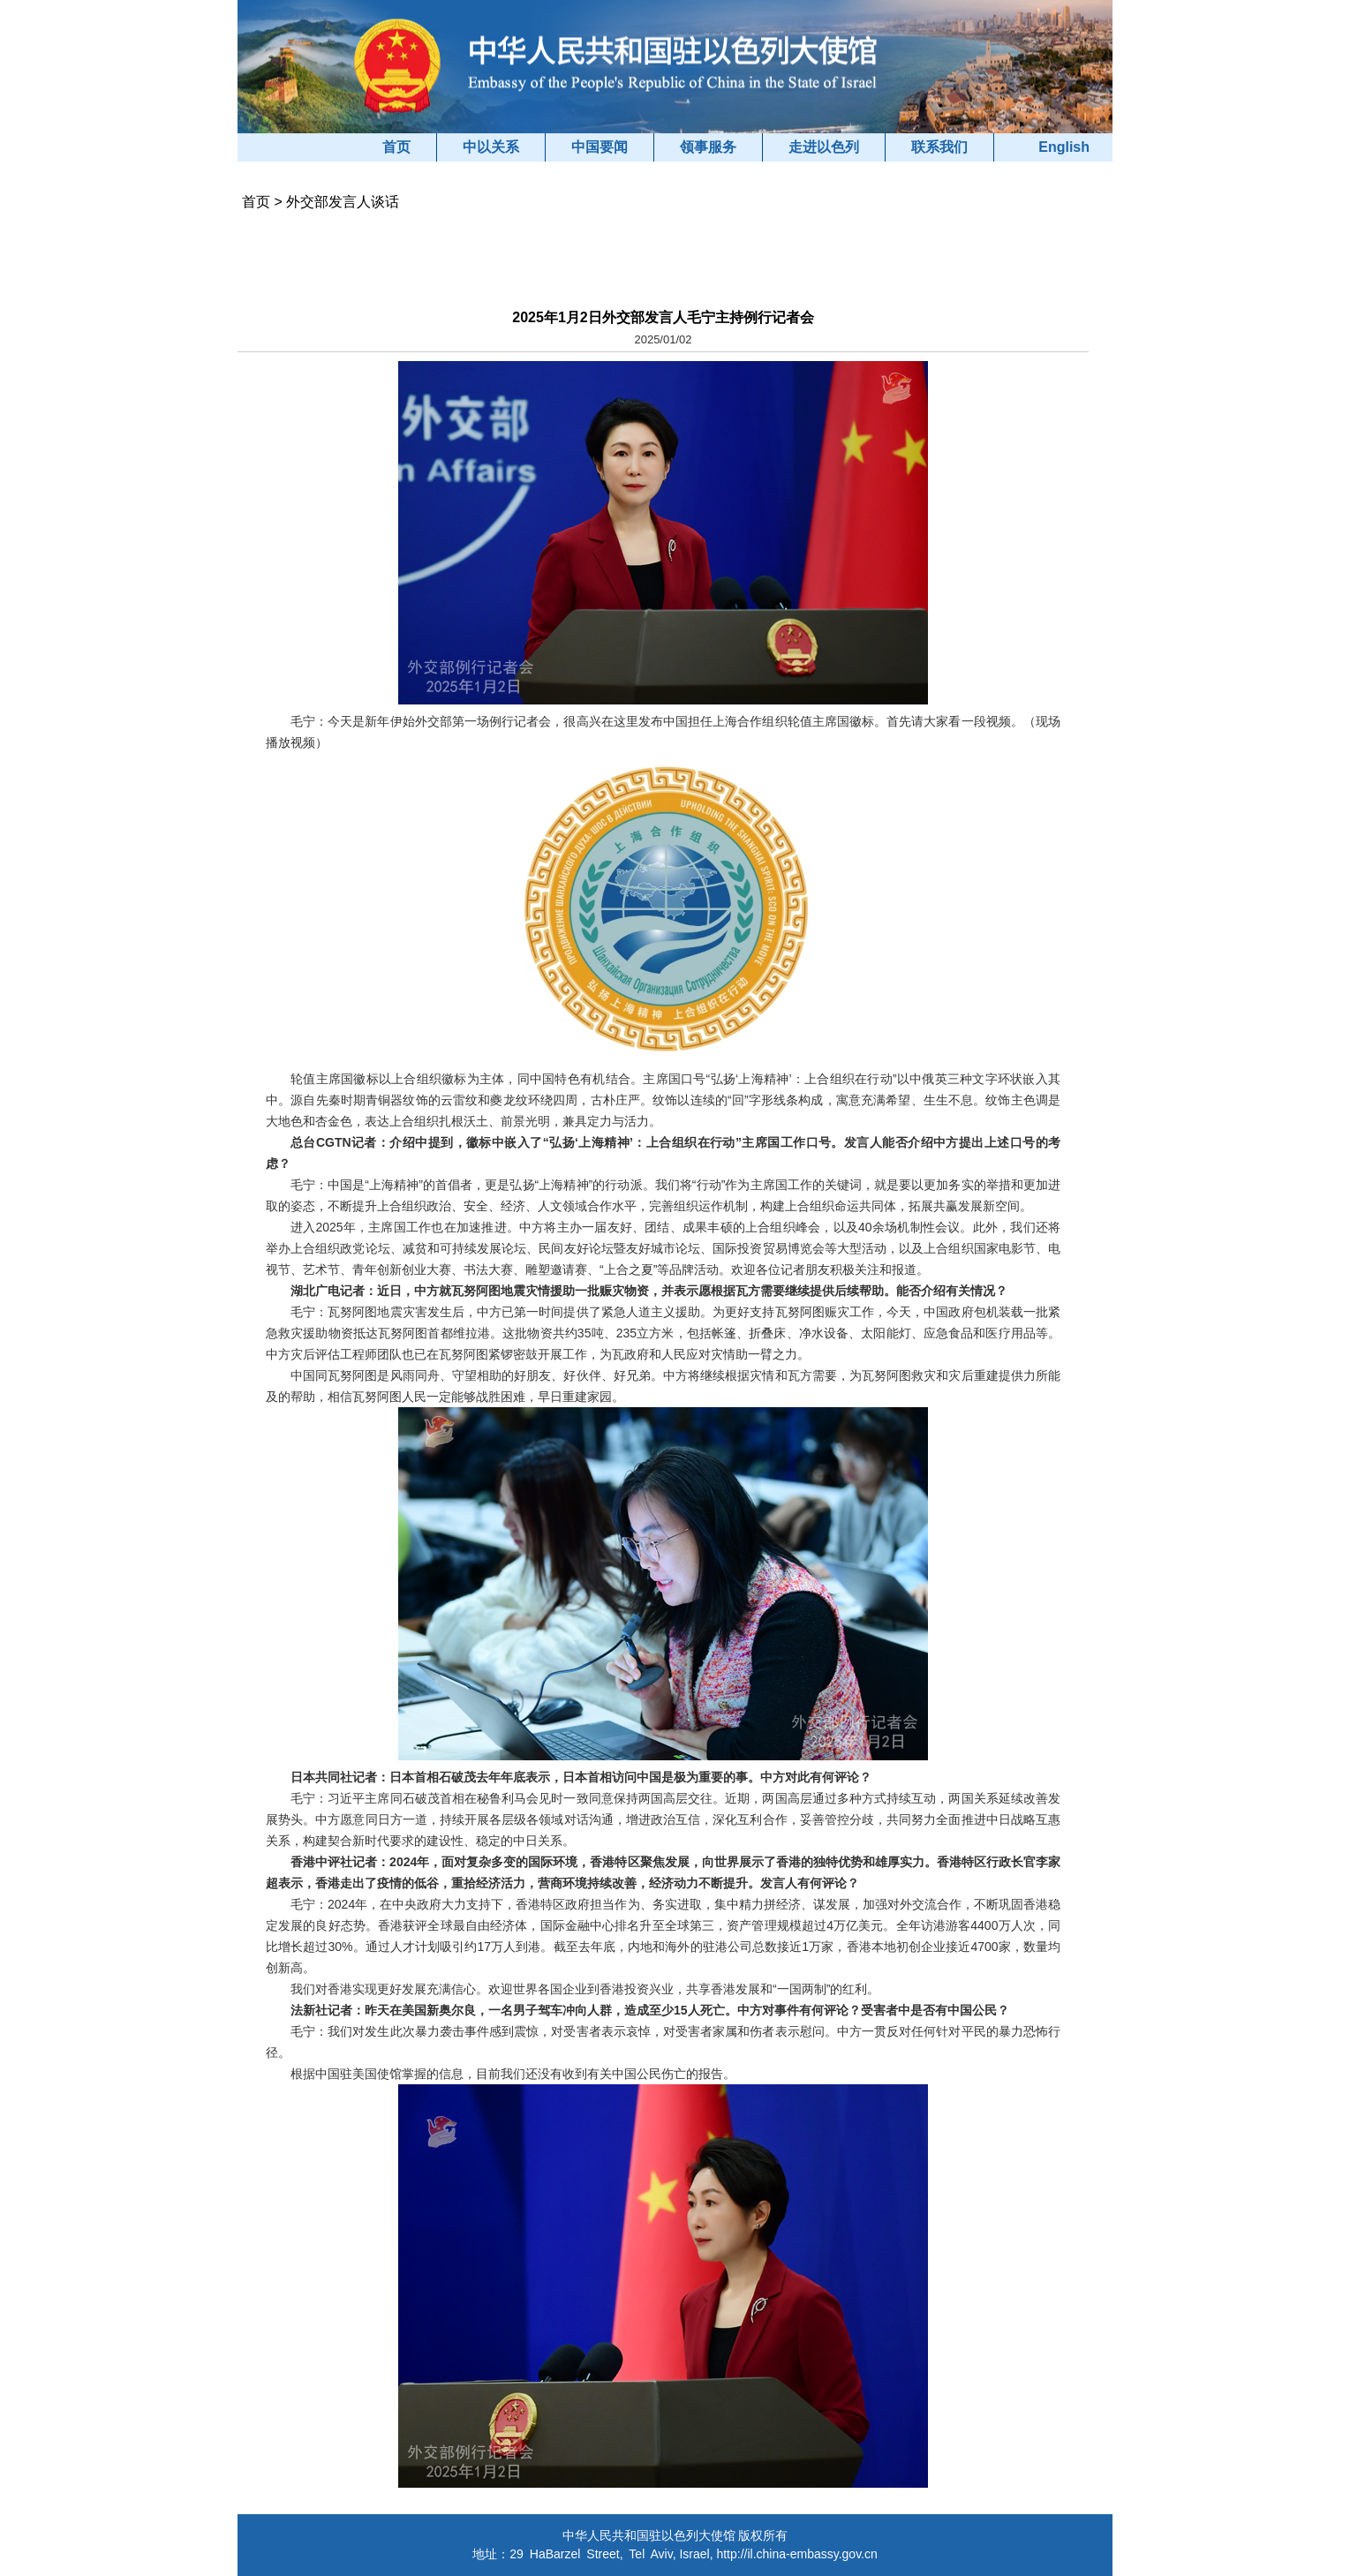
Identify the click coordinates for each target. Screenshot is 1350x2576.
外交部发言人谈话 (342, 201)
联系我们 (939, 146)
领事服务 (708, 146)
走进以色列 (823, 146)
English (1064, 146)
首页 (396, 146)
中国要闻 (599, 146)
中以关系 (491, 146)
